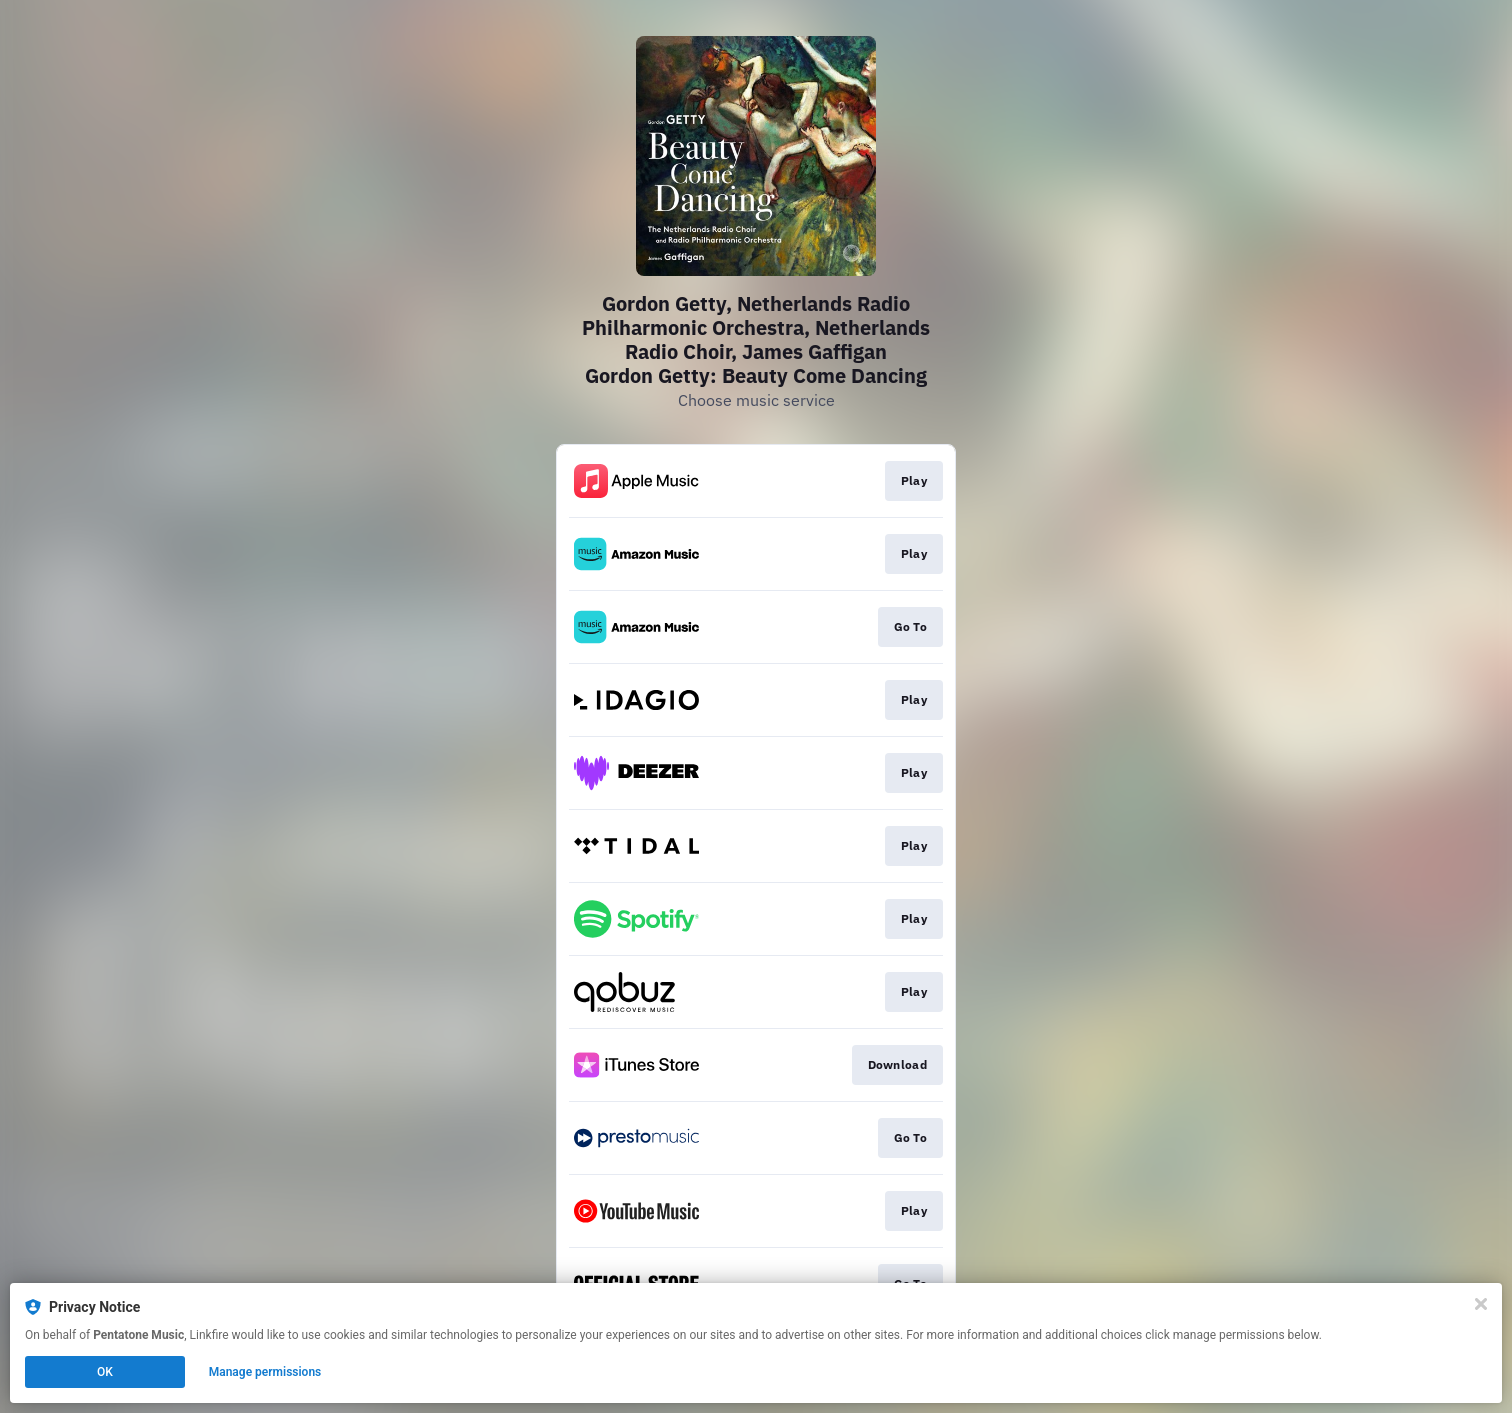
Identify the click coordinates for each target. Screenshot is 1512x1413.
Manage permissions (265, 1372)
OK (105, 1372)
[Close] (1481, 1304)
